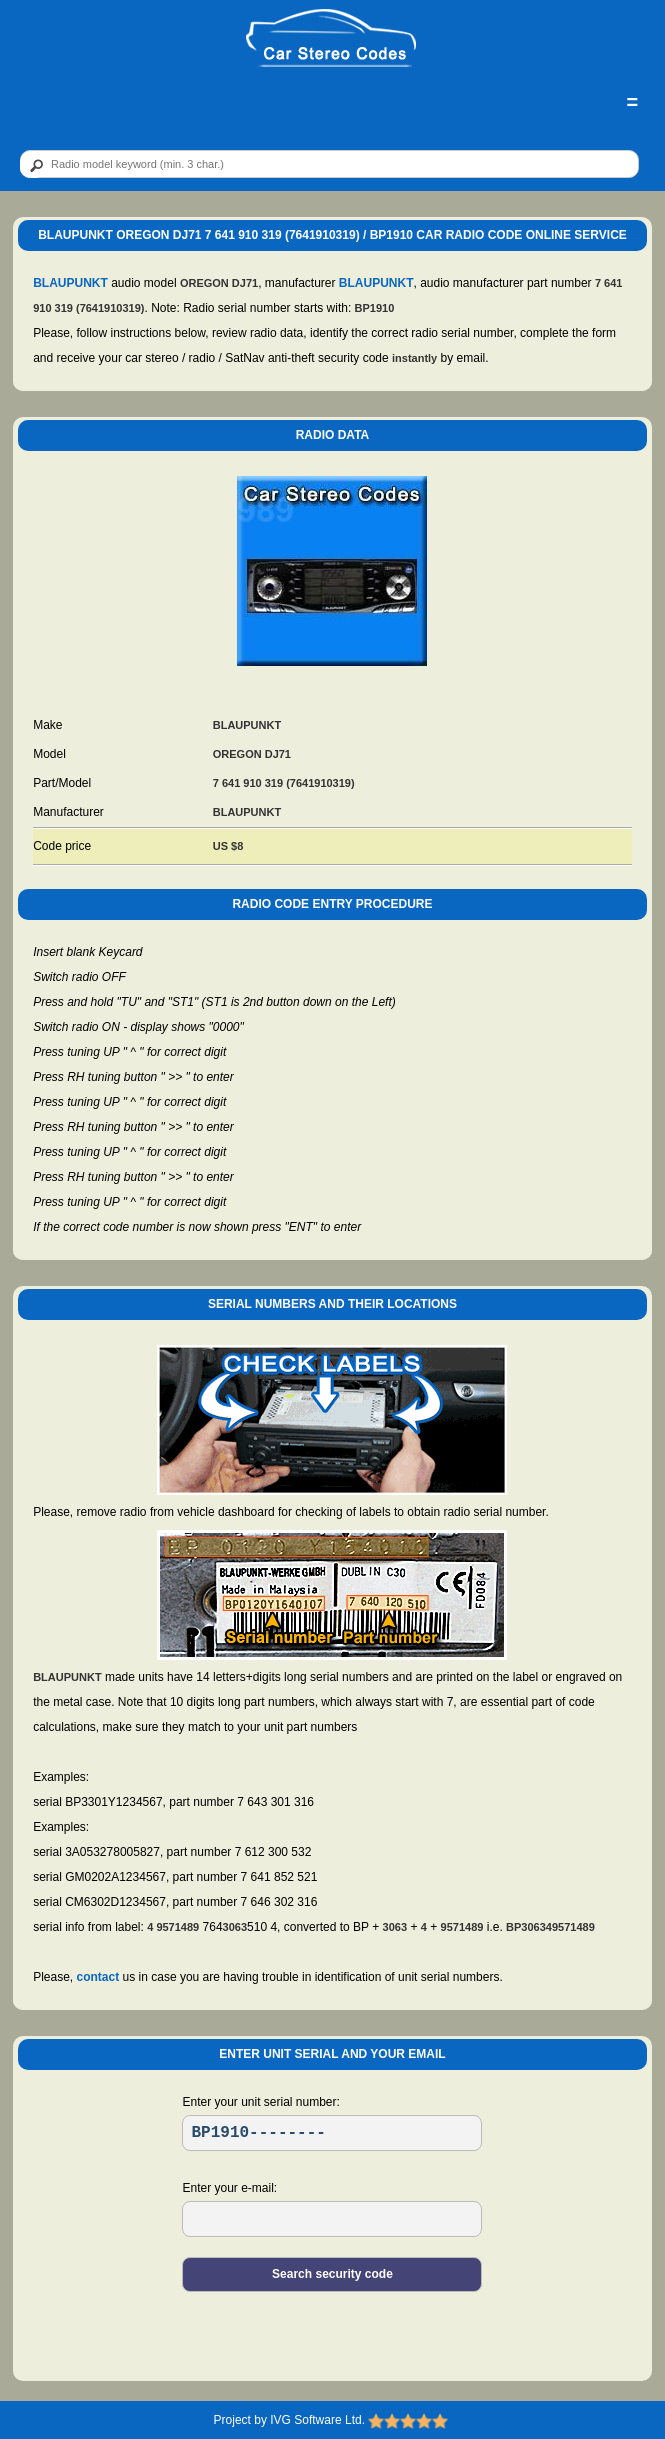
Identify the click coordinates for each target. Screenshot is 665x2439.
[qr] (329, 164)
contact (98, 1977)
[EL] (332, 2219)
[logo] (331, 39)
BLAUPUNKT (70, 283)
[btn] (33, 165)
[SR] (332, 2133)
